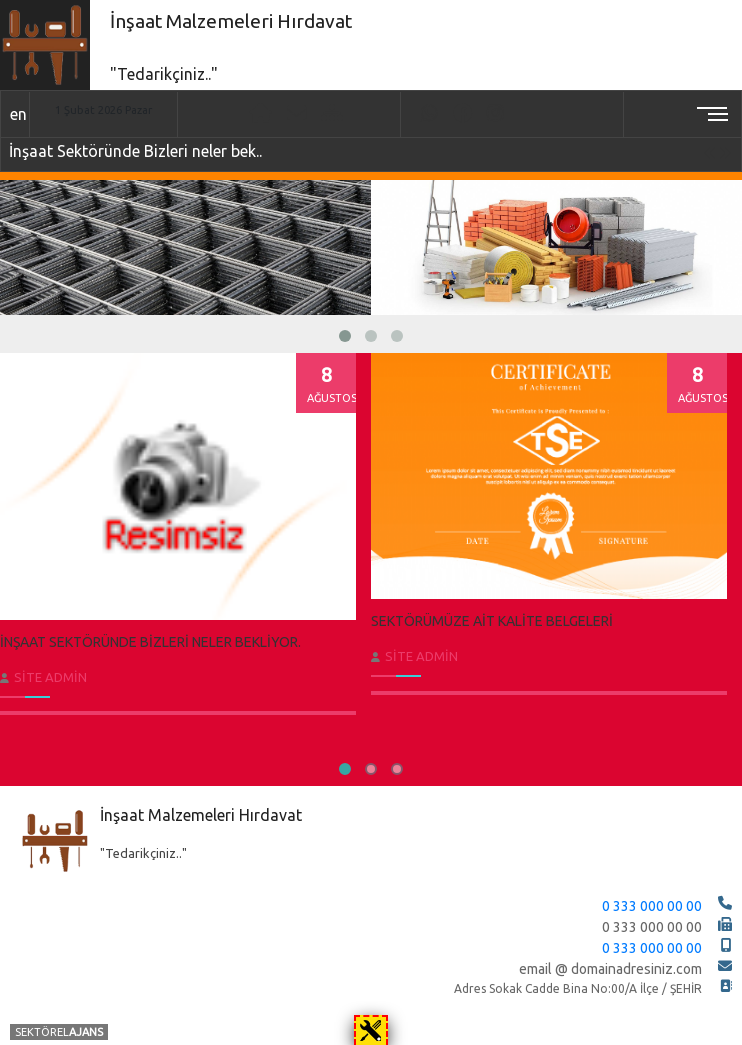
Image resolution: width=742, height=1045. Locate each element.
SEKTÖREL (59, 1032)
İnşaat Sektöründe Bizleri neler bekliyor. (150, 642)
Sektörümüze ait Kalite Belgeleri (492, 621)
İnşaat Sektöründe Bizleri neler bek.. (135, 151)
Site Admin (50, 677)
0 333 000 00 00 (652, 906)
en (18, 114)
